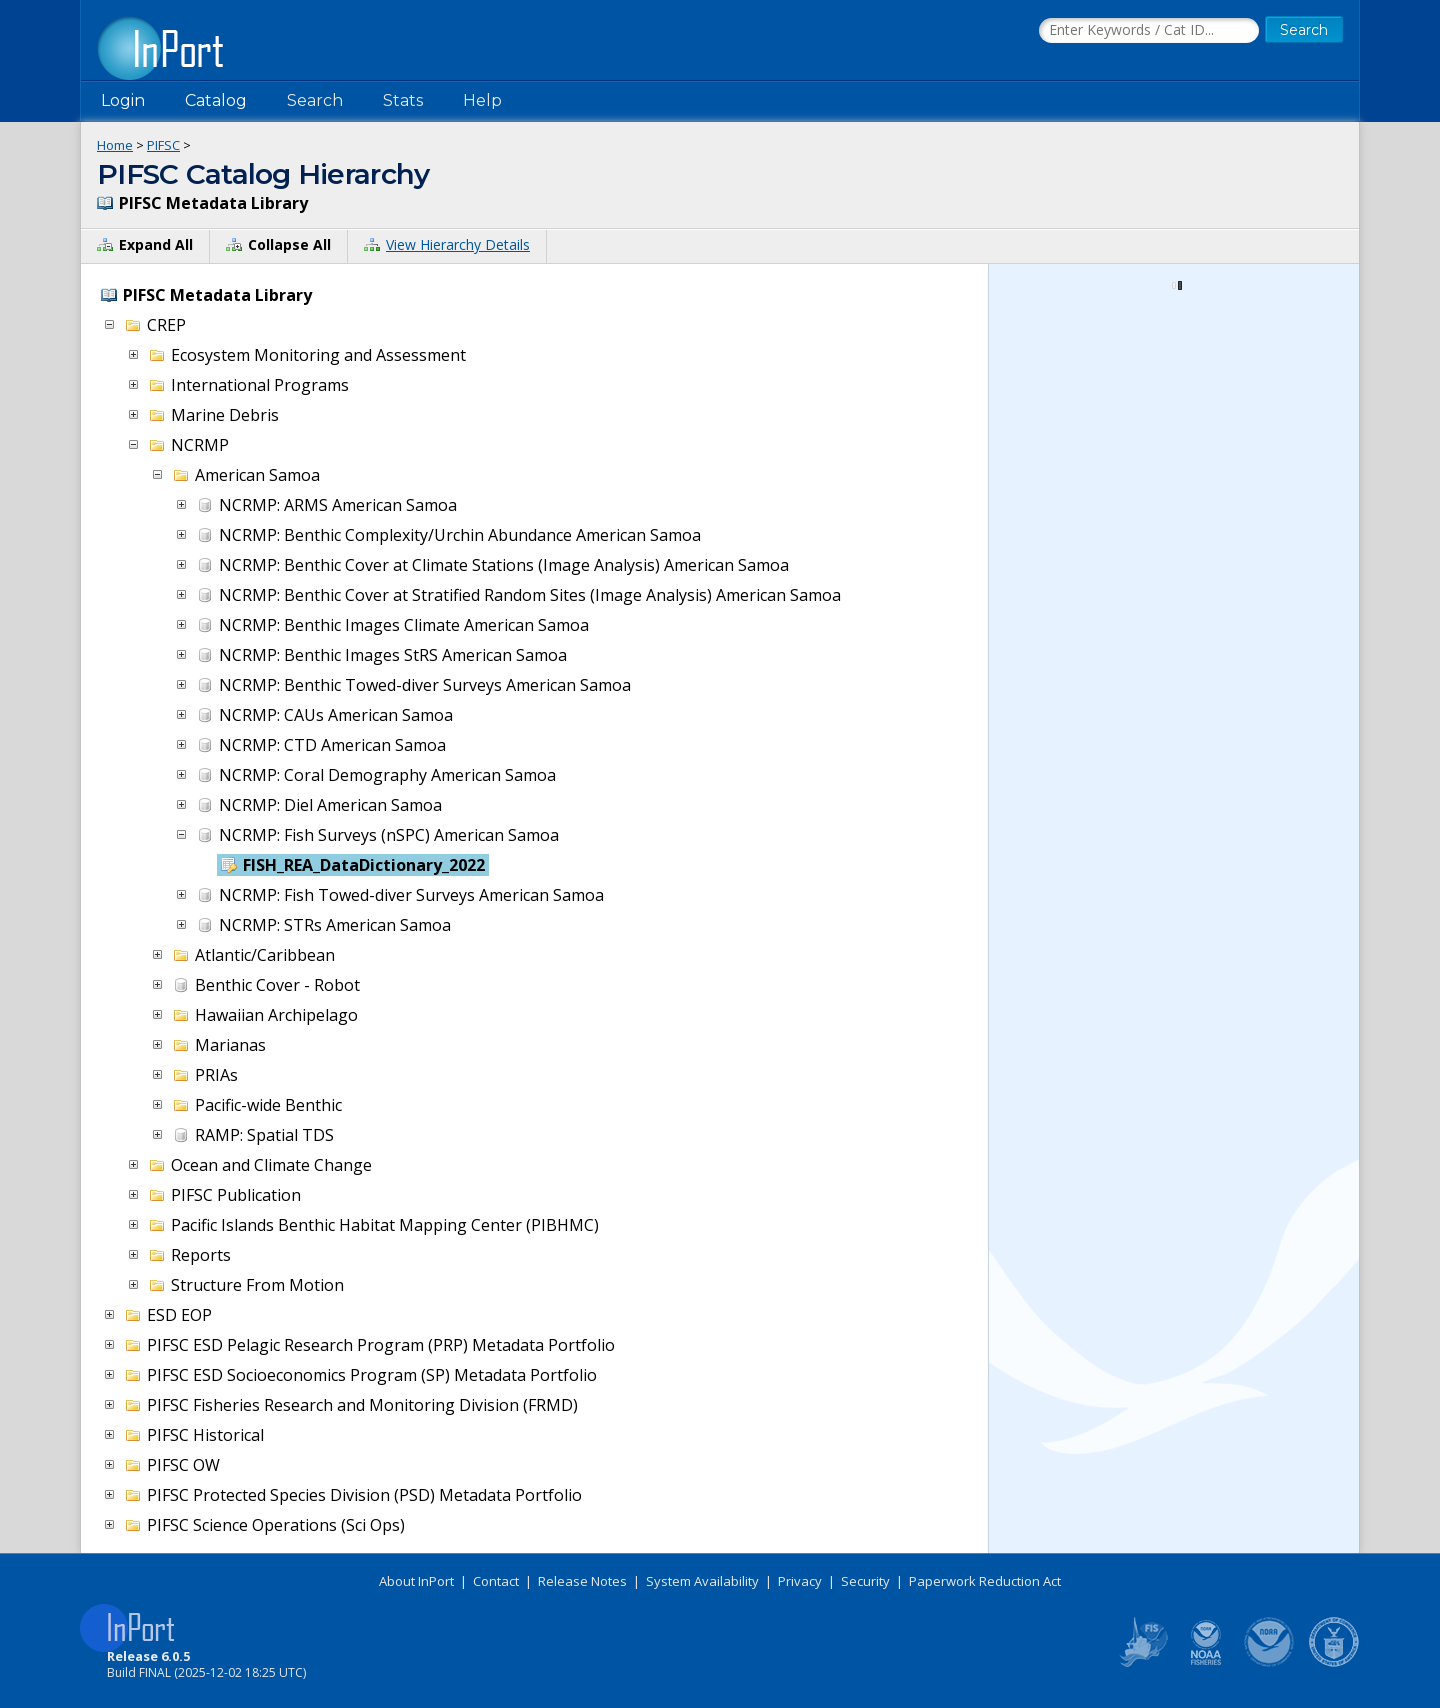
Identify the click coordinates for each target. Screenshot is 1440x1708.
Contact (496, 1581)
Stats (403, 100)
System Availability (702, 1581)
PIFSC (163, 145)
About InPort (416, 1581)
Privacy (800, 1581)
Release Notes (582, 1581)
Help (482, 100)
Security (865, 1581)
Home (115, 145)
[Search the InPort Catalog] (1149, 31)
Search (315, 100)
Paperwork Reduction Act (985, 1581)
